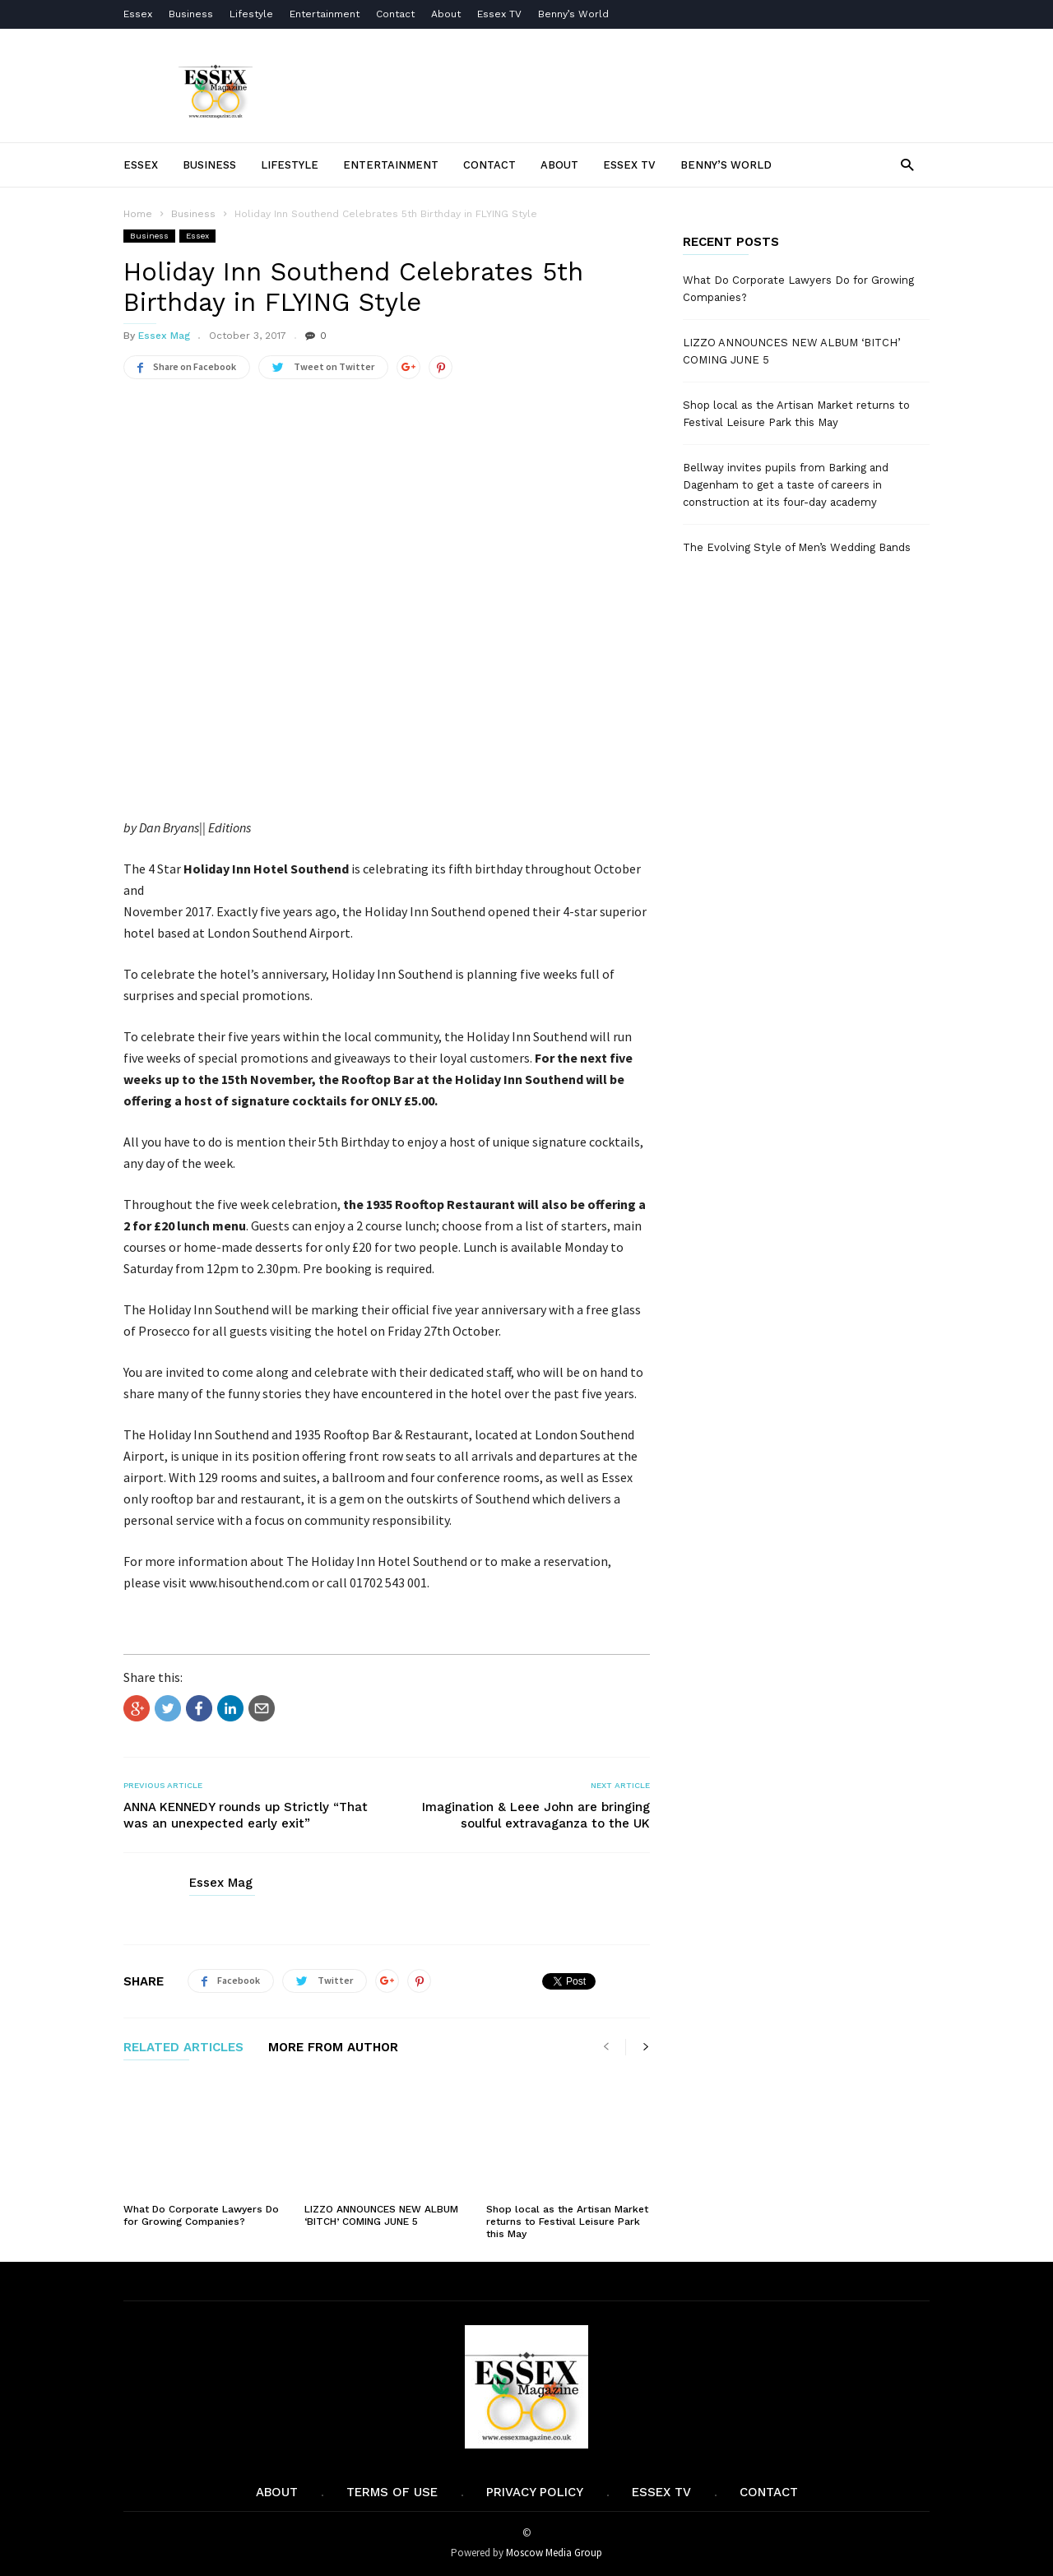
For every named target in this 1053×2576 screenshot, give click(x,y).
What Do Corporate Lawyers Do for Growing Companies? (201, 2215)
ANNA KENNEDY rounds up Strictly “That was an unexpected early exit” (245, 1815)
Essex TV (499, 14)
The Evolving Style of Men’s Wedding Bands (797, 547)
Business (191, 14)
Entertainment (325, 14)
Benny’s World (575, 14)
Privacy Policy (534, 2492)
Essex (137, 14)
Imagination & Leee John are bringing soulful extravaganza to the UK (536, 1815)
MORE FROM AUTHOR (333, 2048)
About (446, 14)
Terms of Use (392, 2492)
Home (137, 214)
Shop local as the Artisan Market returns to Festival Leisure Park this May (567, 2221)
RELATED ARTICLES (183, 2048)
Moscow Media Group (554, 2553)
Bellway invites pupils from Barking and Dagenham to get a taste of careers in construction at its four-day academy (785, 484)
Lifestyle (251, 14)
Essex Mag (164, 335)
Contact (395, 14)
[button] (907, 164)
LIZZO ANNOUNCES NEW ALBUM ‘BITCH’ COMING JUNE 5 (381, 2215)
